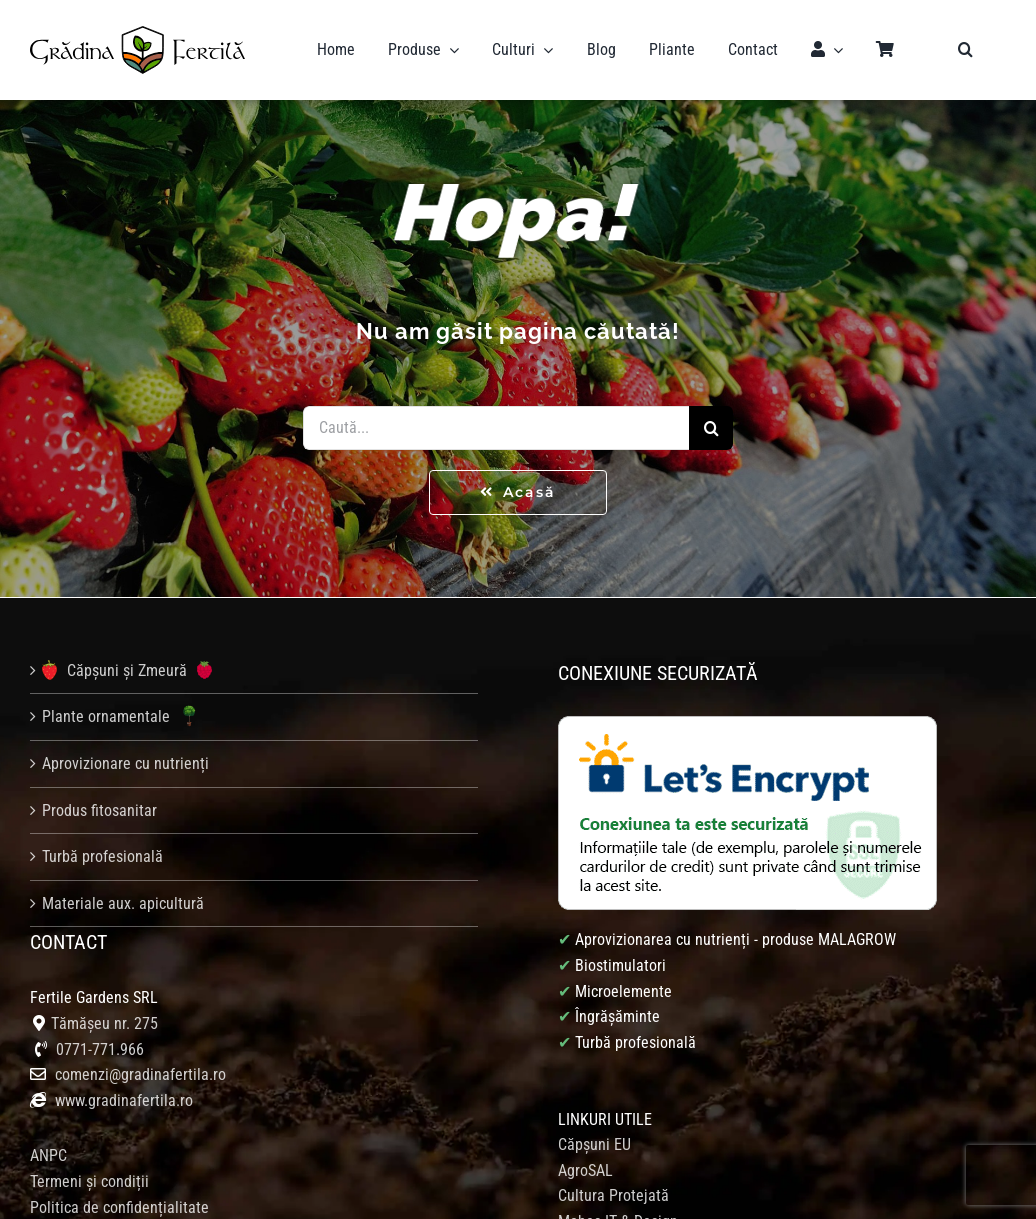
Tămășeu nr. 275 (104, 1023)
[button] (965, 50)
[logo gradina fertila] (137, 33)
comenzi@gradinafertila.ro (140, 1074)
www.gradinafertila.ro (122, 1100)
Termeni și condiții (89, 1181)
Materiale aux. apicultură (123, 903)
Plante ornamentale (123, 717)
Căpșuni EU (594, 1144)
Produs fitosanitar (99, 810)
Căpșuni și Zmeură (127, 670)
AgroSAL (585, 1170)
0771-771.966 (100, 1049)
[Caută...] (496, 428)
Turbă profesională (102, 856)
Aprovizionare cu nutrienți (125, 763)
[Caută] (711, 428)
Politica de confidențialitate (119, 1207)
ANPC (48, 1155)
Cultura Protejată (613, 1195)
